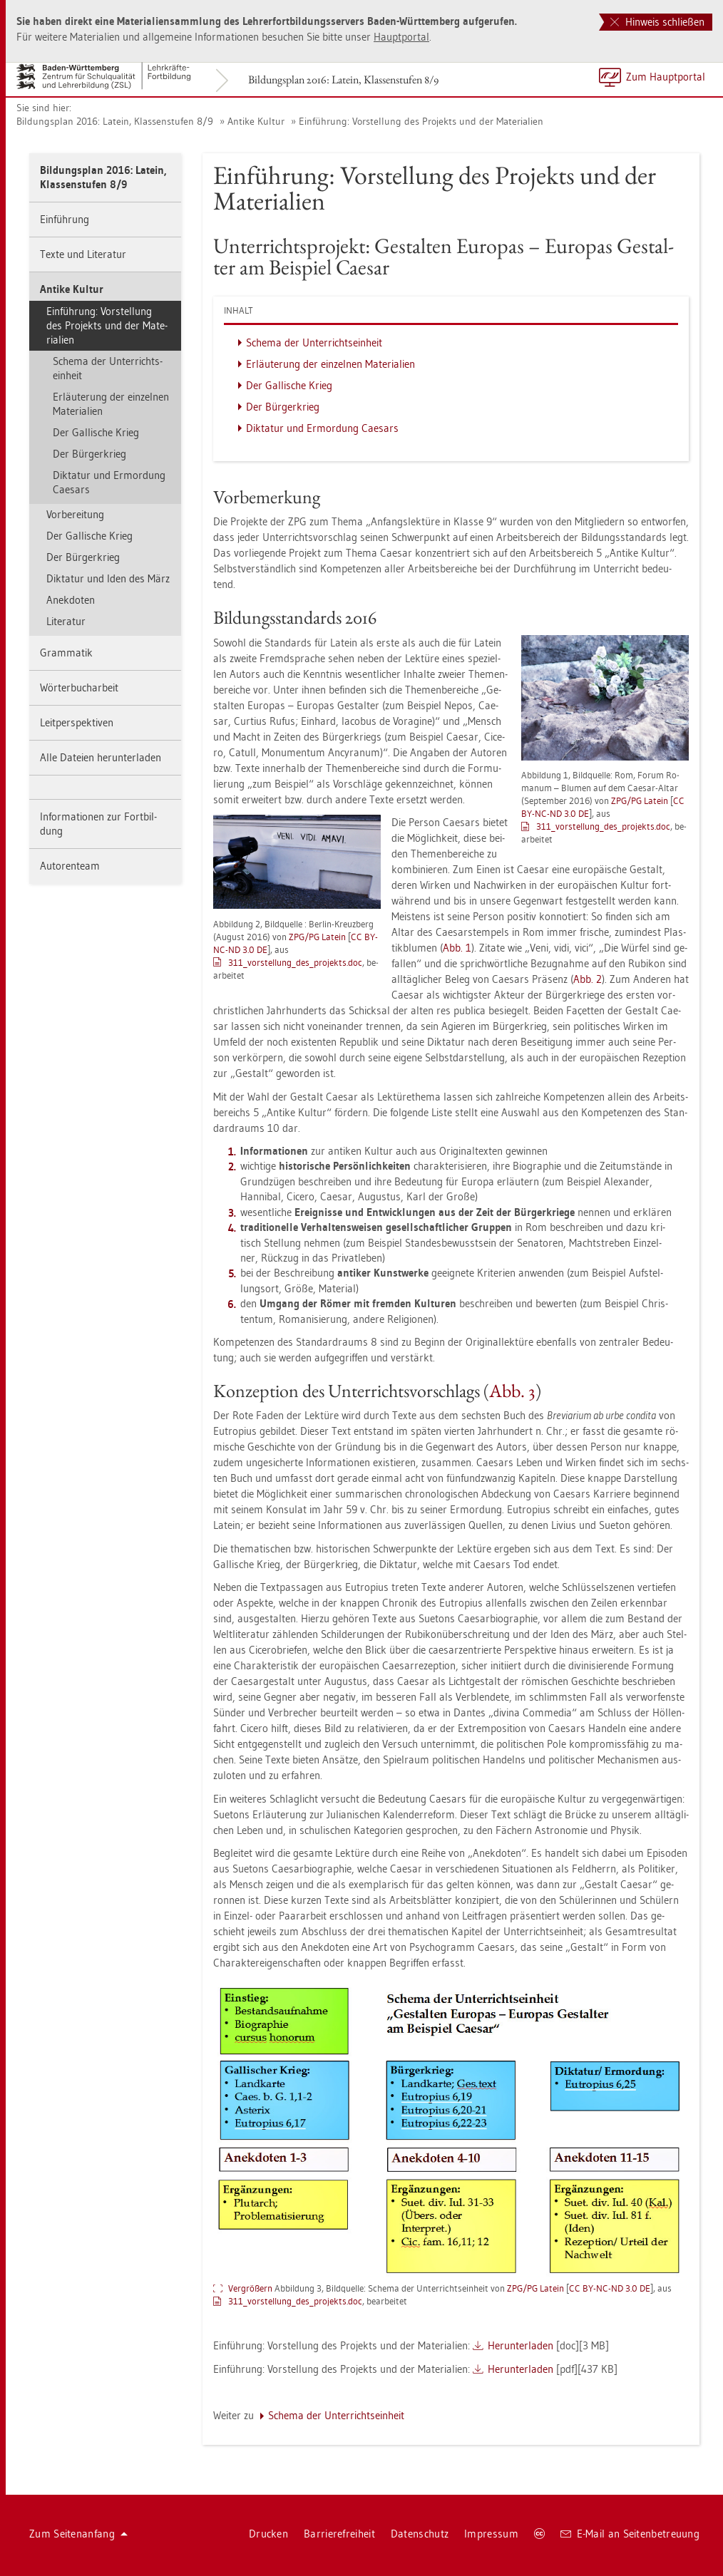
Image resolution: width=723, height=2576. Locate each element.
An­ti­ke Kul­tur (255, 121)
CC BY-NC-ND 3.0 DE (609, 2288)
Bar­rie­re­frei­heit (339, 2533)
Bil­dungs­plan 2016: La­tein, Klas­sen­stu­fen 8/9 (343, 79)
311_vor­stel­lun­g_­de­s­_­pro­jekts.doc (603, 826)
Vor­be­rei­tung (75, 514)
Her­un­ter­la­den (520, 2345)
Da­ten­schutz (419, 2533)
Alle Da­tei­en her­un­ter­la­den (100, 757)
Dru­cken (268, 2533)
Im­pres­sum (491, 2533)
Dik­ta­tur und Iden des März (108, 578)
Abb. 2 (587, 979)
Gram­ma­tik (66, 652)
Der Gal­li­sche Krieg (96, 432)
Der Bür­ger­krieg (89, 453)
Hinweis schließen (657, 22)
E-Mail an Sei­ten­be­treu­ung (629, 2533)
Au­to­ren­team (70, 865)
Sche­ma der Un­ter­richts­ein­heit (108, 368)
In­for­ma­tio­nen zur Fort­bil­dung (98, 824)
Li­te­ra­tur (66, 621)
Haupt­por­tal (401, 36)
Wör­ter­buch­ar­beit (79, 687)
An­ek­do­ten (70, 600)
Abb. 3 (512, 1391)
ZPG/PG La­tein (639, 800)
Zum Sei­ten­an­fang (78, 2533)
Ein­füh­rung (64, 219)
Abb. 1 (457, 947)
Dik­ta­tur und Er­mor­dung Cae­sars (109, 482)
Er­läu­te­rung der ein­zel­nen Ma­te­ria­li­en (111, 404)
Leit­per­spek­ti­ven (76, 722)
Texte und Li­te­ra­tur (83, 254)
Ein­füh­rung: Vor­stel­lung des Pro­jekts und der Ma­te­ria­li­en (421, 121)
